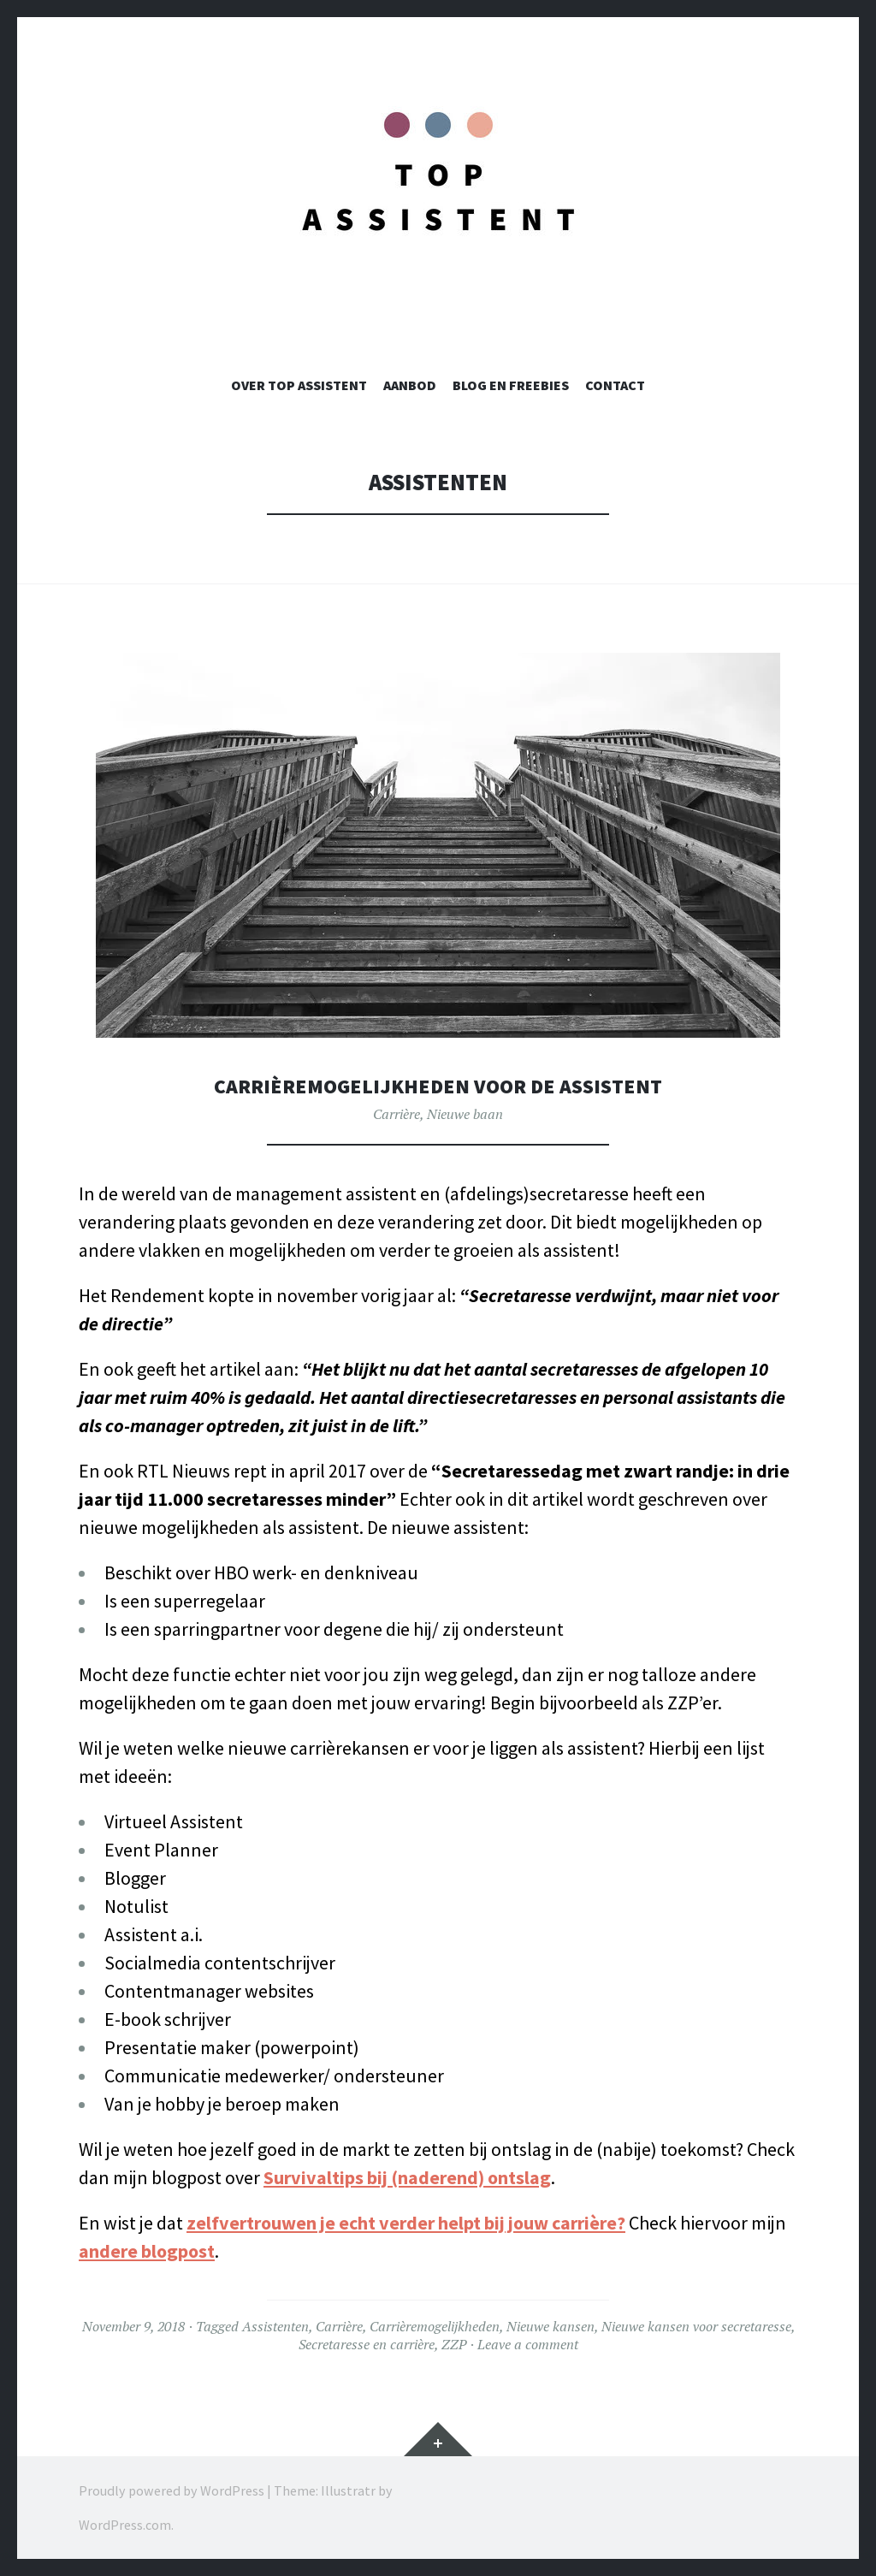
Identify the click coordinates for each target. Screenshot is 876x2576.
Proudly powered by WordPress (171, 2490)
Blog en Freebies (511, 385)
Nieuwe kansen (550, 2326)
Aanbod (409, 385)
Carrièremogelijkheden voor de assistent (438, 1085)
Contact (615, 385)
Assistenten (275, 2326)
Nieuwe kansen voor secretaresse (696, 2326)
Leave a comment (527, 2344)
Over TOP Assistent (299, 385)
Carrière (396, 1113)
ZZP (453, 2344)
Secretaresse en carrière (367, 2344)
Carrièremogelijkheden (435, 2326)
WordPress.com (125, 2524)
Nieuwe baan (465, 1113)
